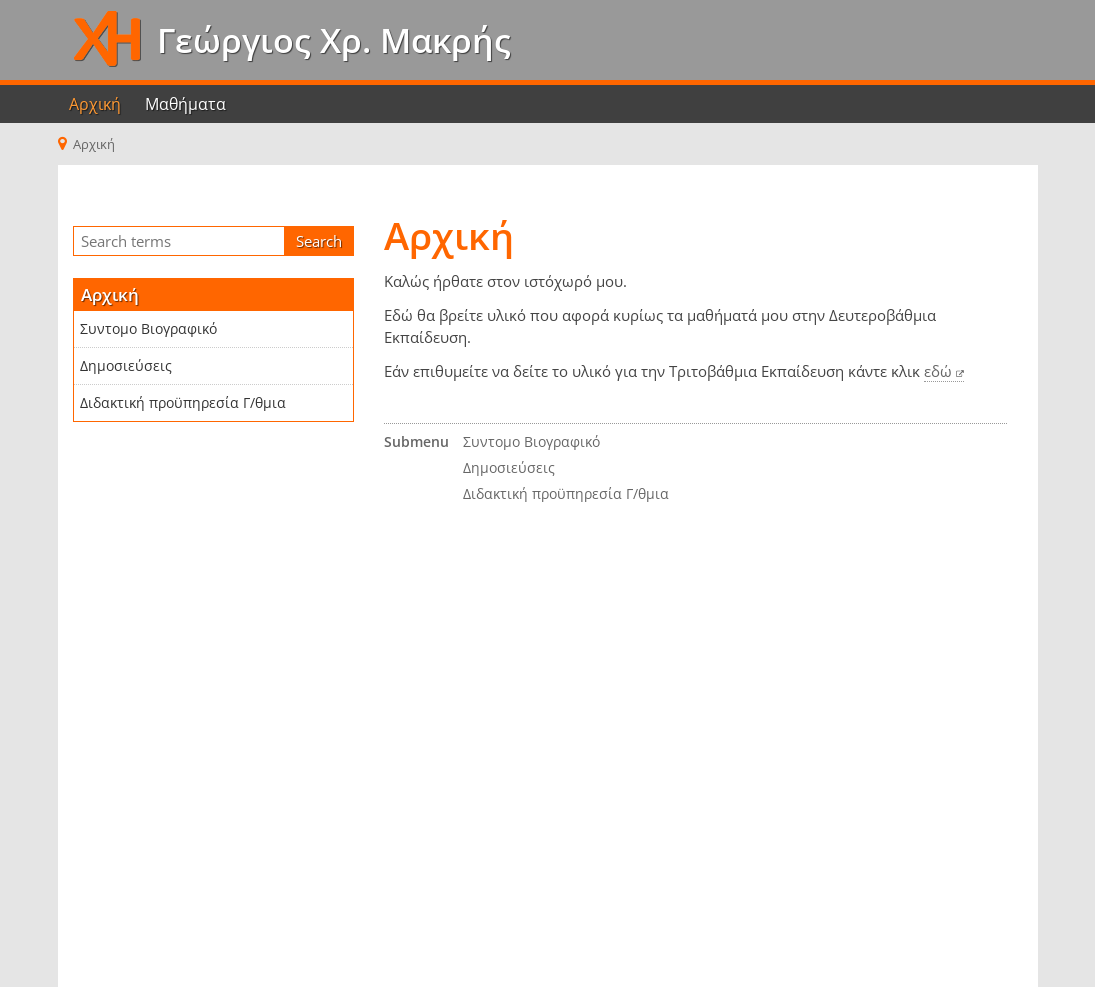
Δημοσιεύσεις (126, 366)
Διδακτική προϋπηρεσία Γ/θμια (183, 403)
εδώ (938, 371)
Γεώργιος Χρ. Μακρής (329, 40)
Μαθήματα (185, 104)
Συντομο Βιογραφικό (148, 329)
